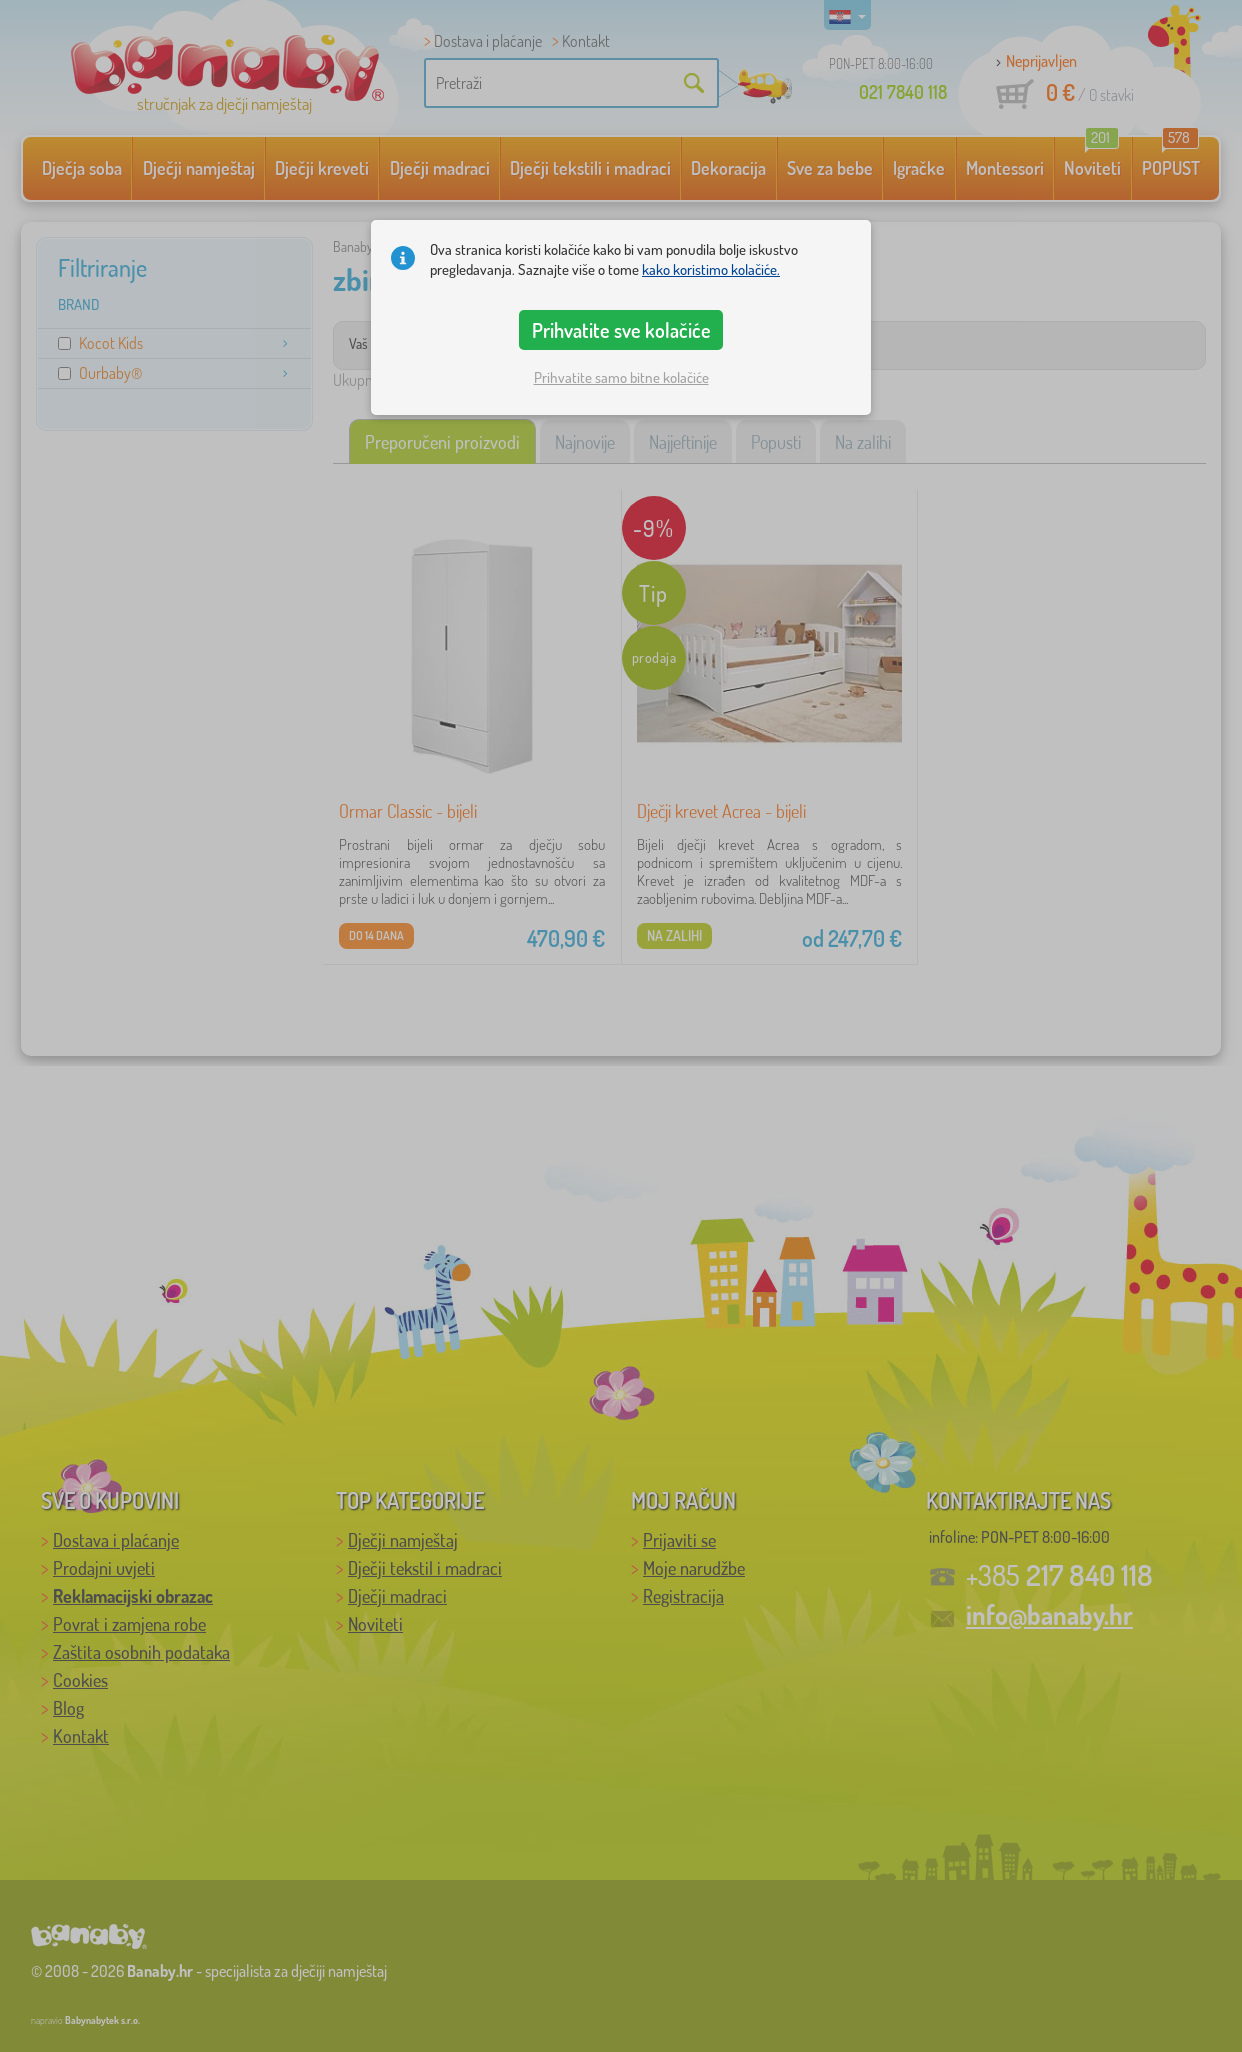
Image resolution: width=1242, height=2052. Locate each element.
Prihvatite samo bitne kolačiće (621, 377)
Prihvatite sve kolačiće (621, 330)
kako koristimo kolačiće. (711, 269)
